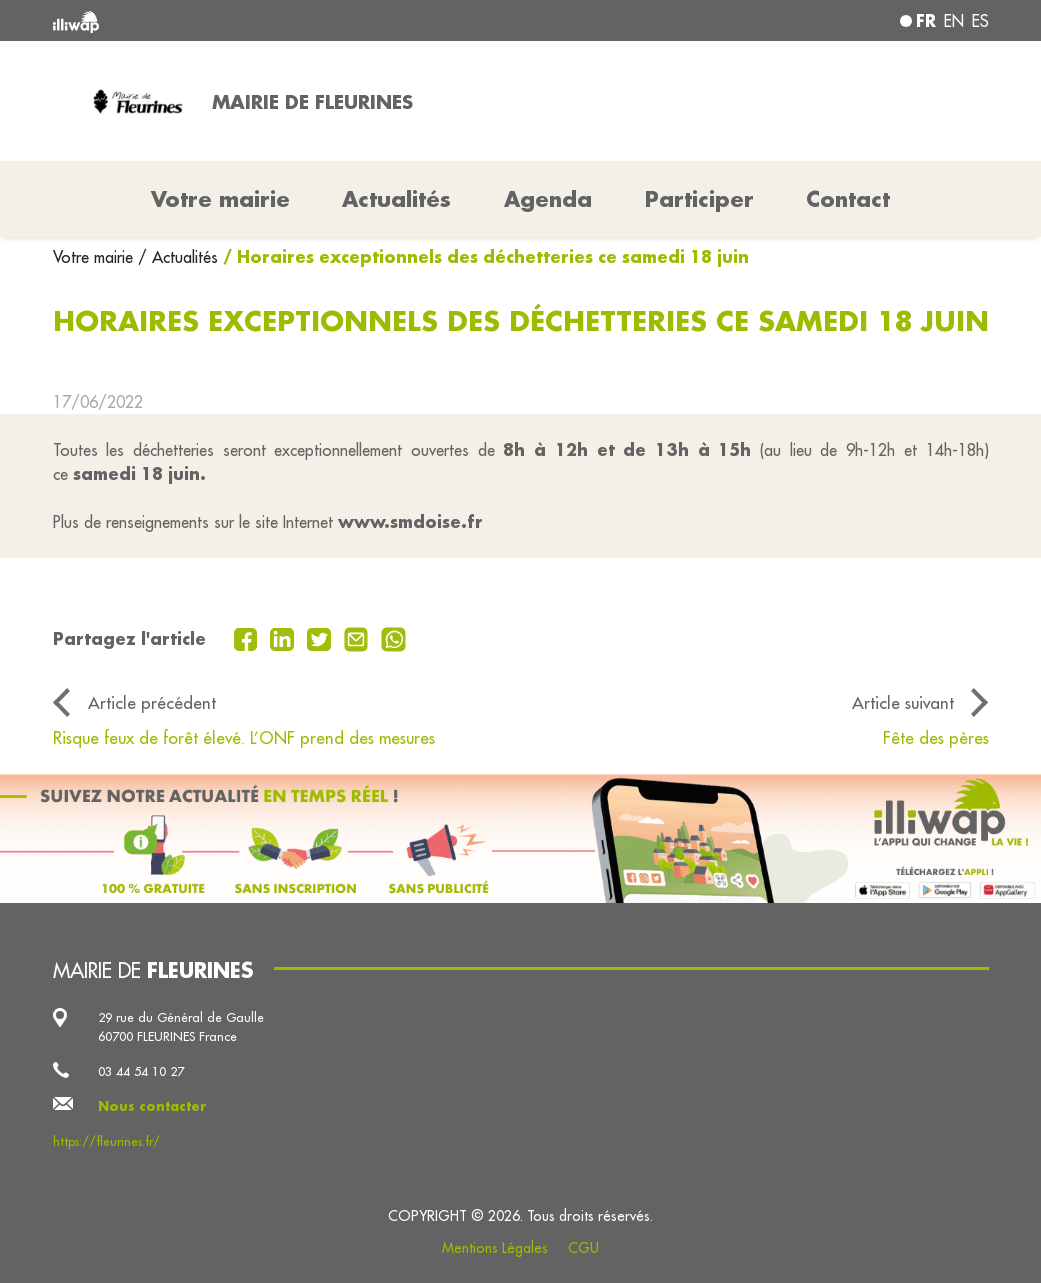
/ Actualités (178, 257)
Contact (848, 199)
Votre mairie (95, 257)
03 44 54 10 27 (141, 1071)
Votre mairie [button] (220, 199)
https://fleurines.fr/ (106, 1141)
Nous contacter (152, 1106)
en (954, 21)
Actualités (396, 199)
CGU (583, 1248)
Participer (699, 199)
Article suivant (903, 702)
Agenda (548, 199)
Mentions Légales (495, 1248)
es (980, 21)
